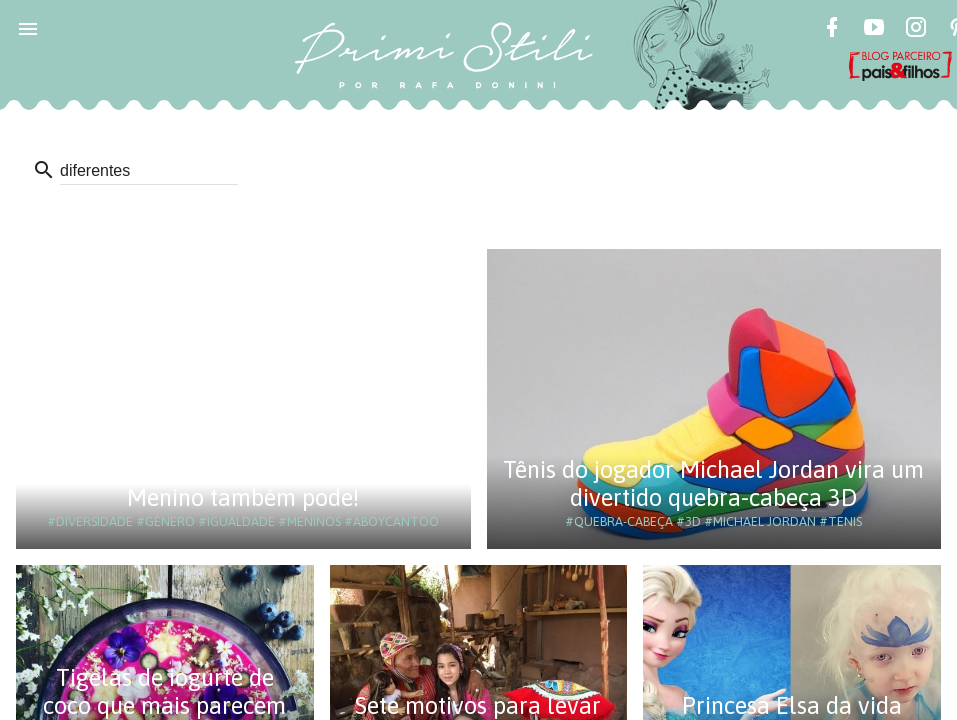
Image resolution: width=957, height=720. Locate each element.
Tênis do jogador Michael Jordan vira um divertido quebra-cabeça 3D (713, 483)
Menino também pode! (243, 497)
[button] (28, 28)
